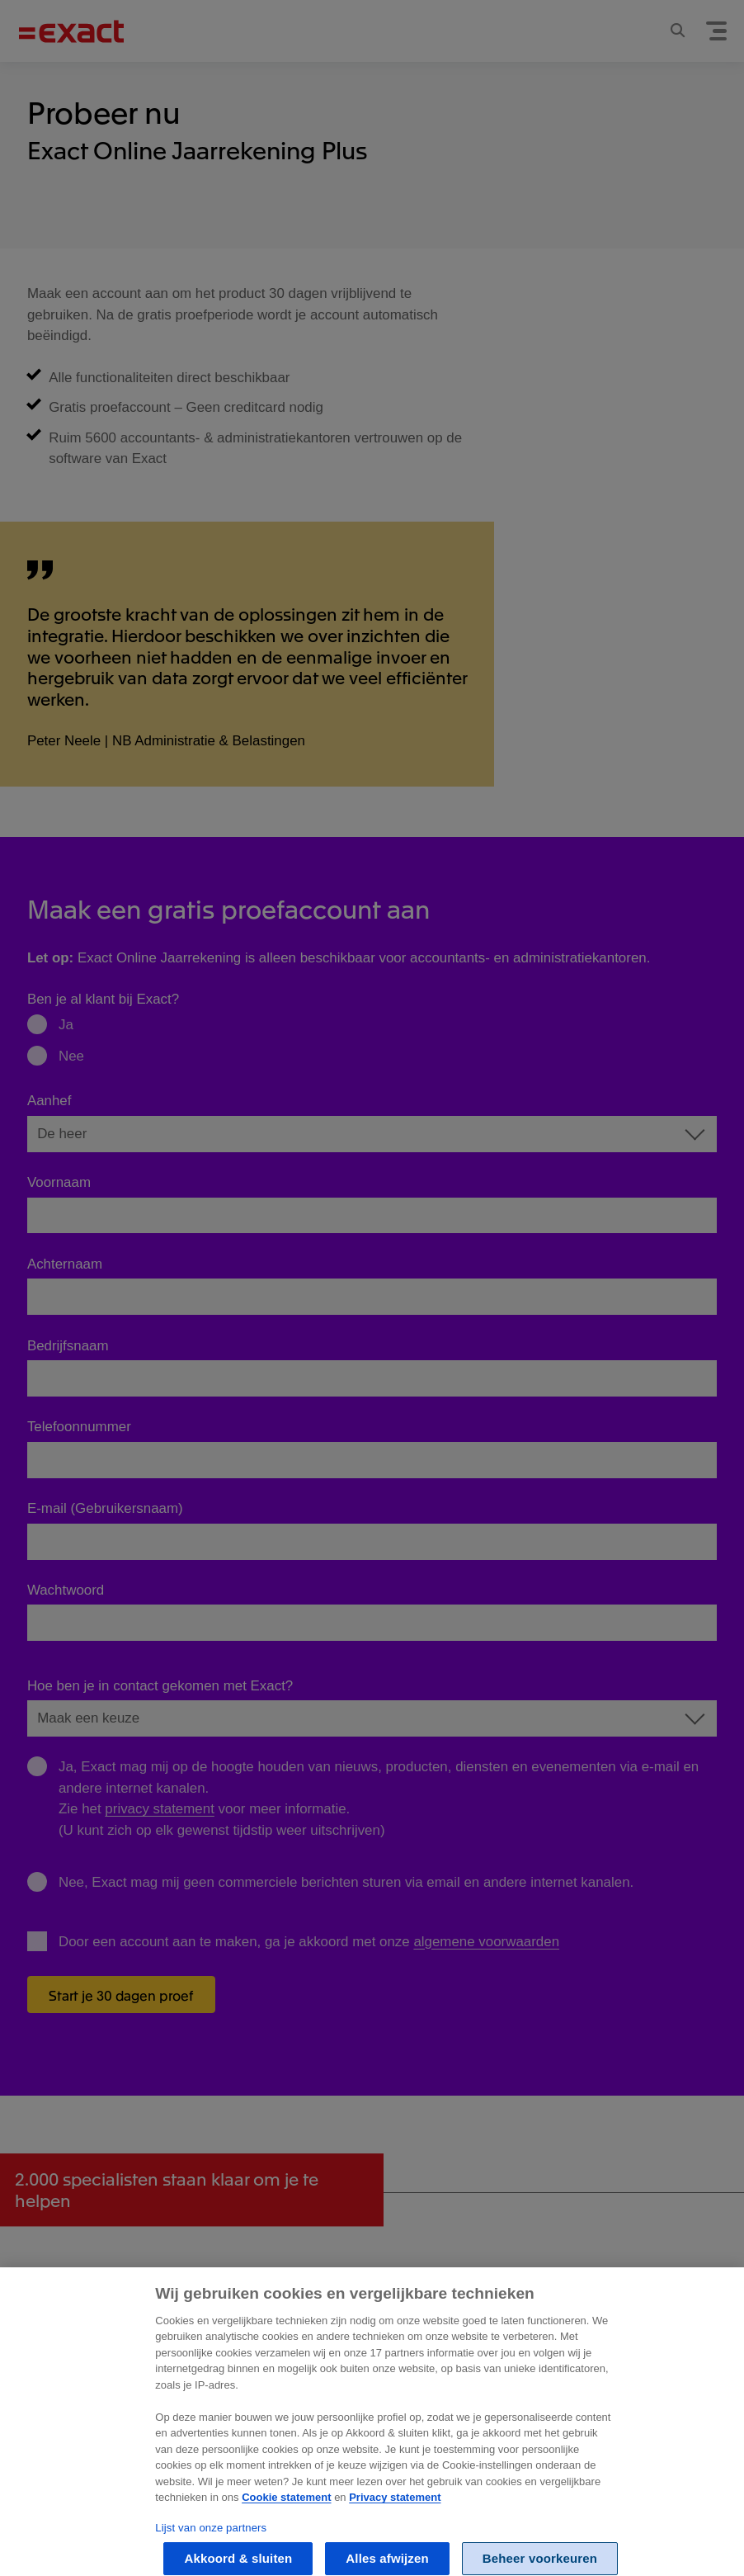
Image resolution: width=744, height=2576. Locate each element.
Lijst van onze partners (210, 2540)
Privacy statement (394, 2509)
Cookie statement (286, 2509)
